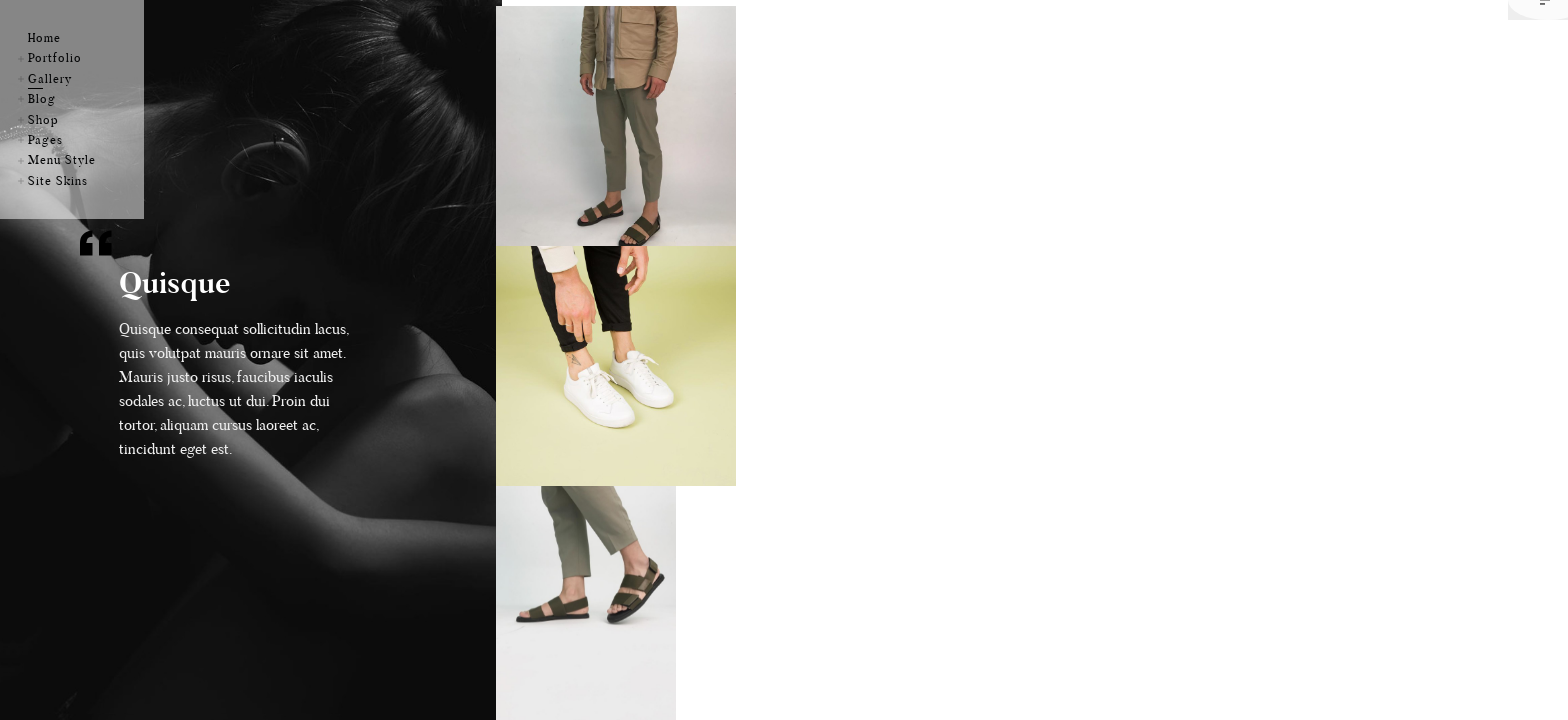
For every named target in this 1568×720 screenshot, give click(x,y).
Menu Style (62, 159)
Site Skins (58, 180)
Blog (42, 98)
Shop (43, 119)
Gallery (50, 78)
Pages (45, 139)
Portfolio (55, 57)
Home (44, 37)
